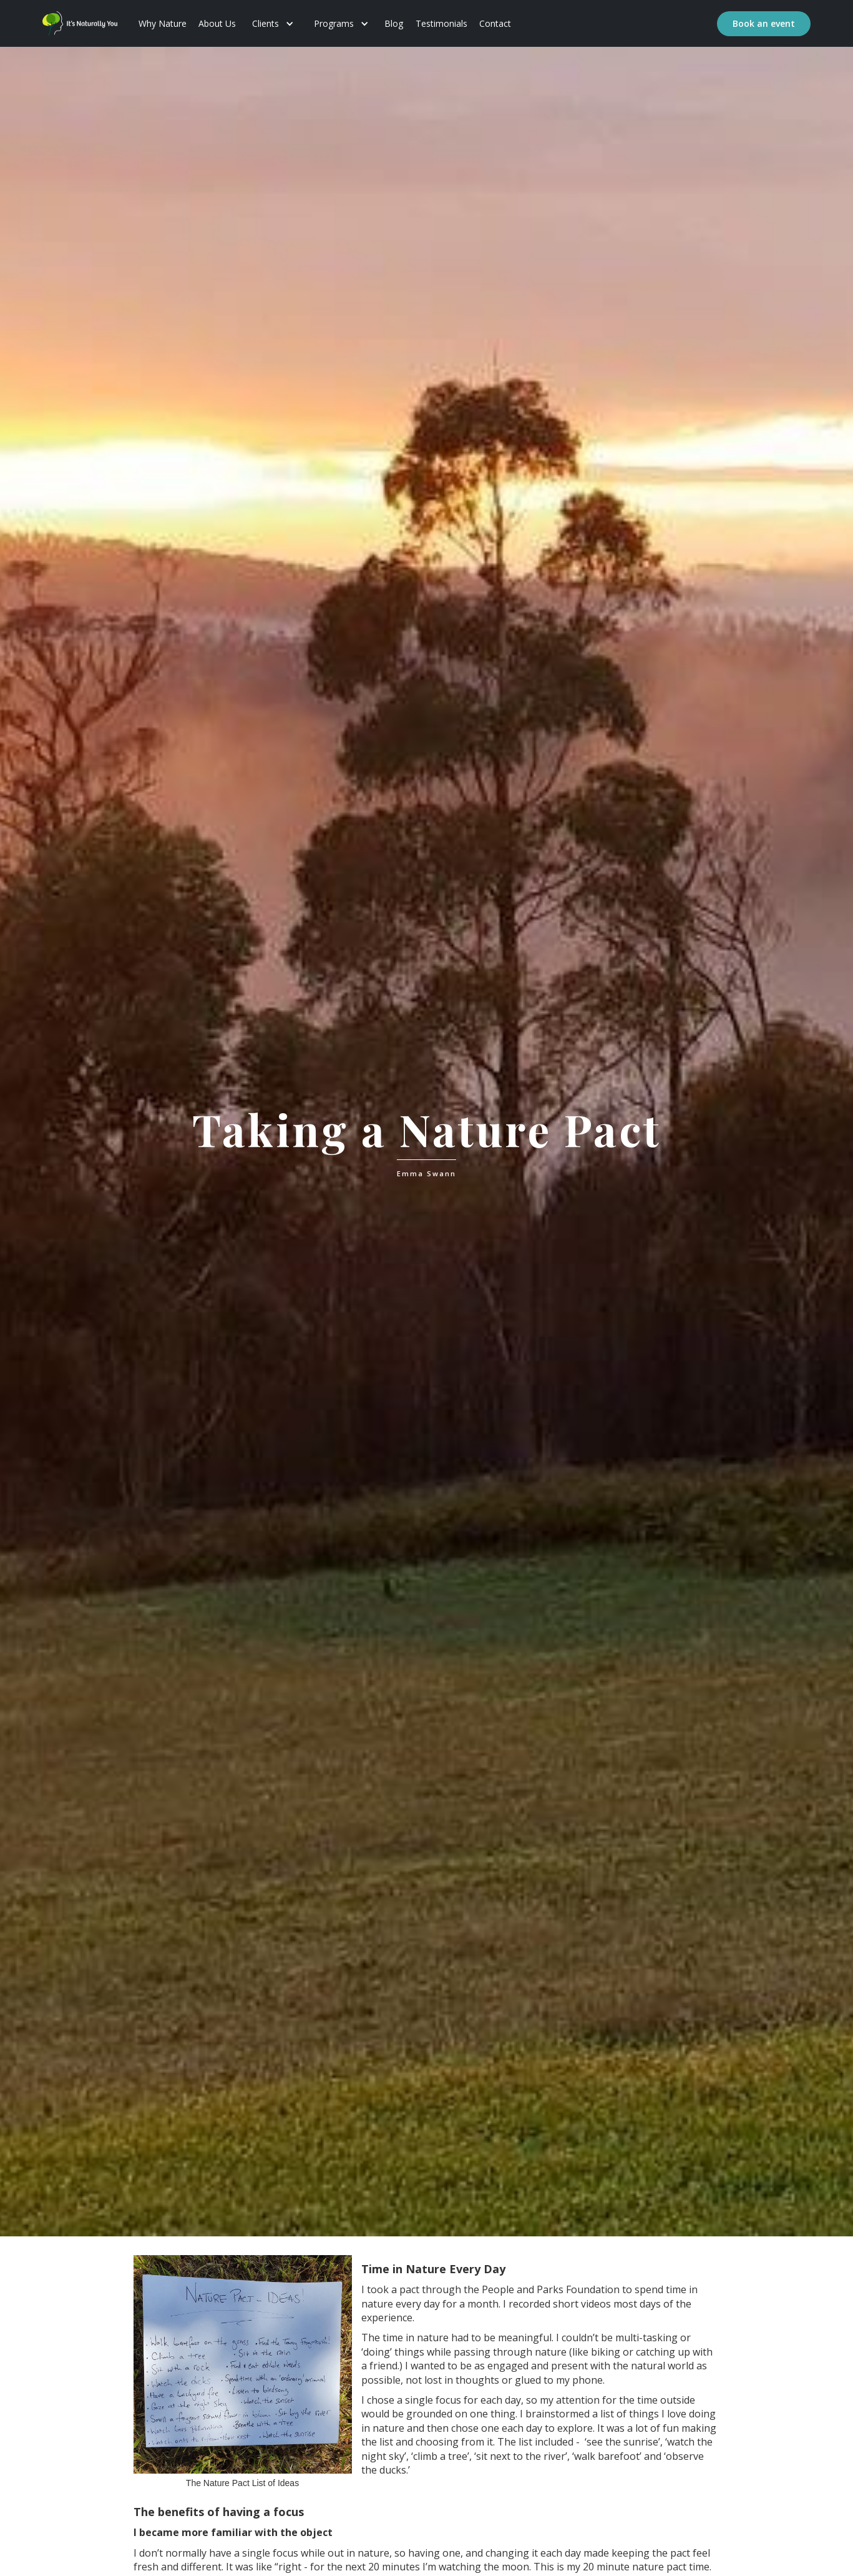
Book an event (764, 23)
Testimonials (441, 23)
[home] (79, 23)
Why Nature (163, 23)
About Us (217, 23)
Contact (495, 23)
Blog (393, 23)
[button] (273, 23)
